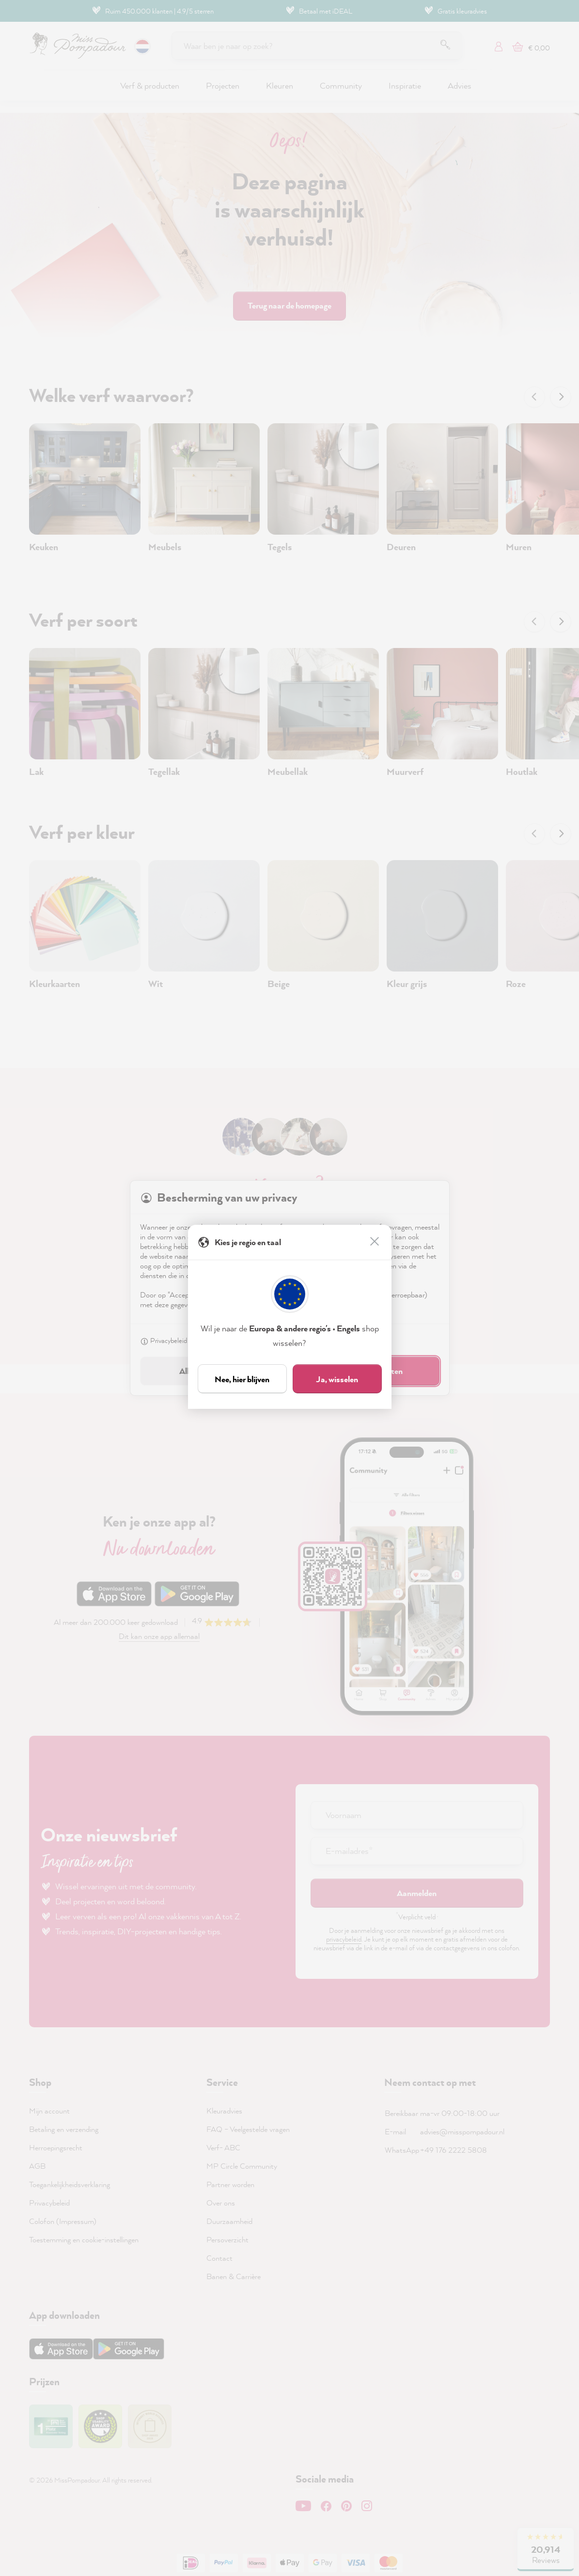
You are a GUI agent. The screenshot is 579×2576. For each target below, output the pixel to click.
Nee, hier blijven (242, 1379)
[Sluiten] (375, 1242)
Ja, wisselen (337, 1379)
